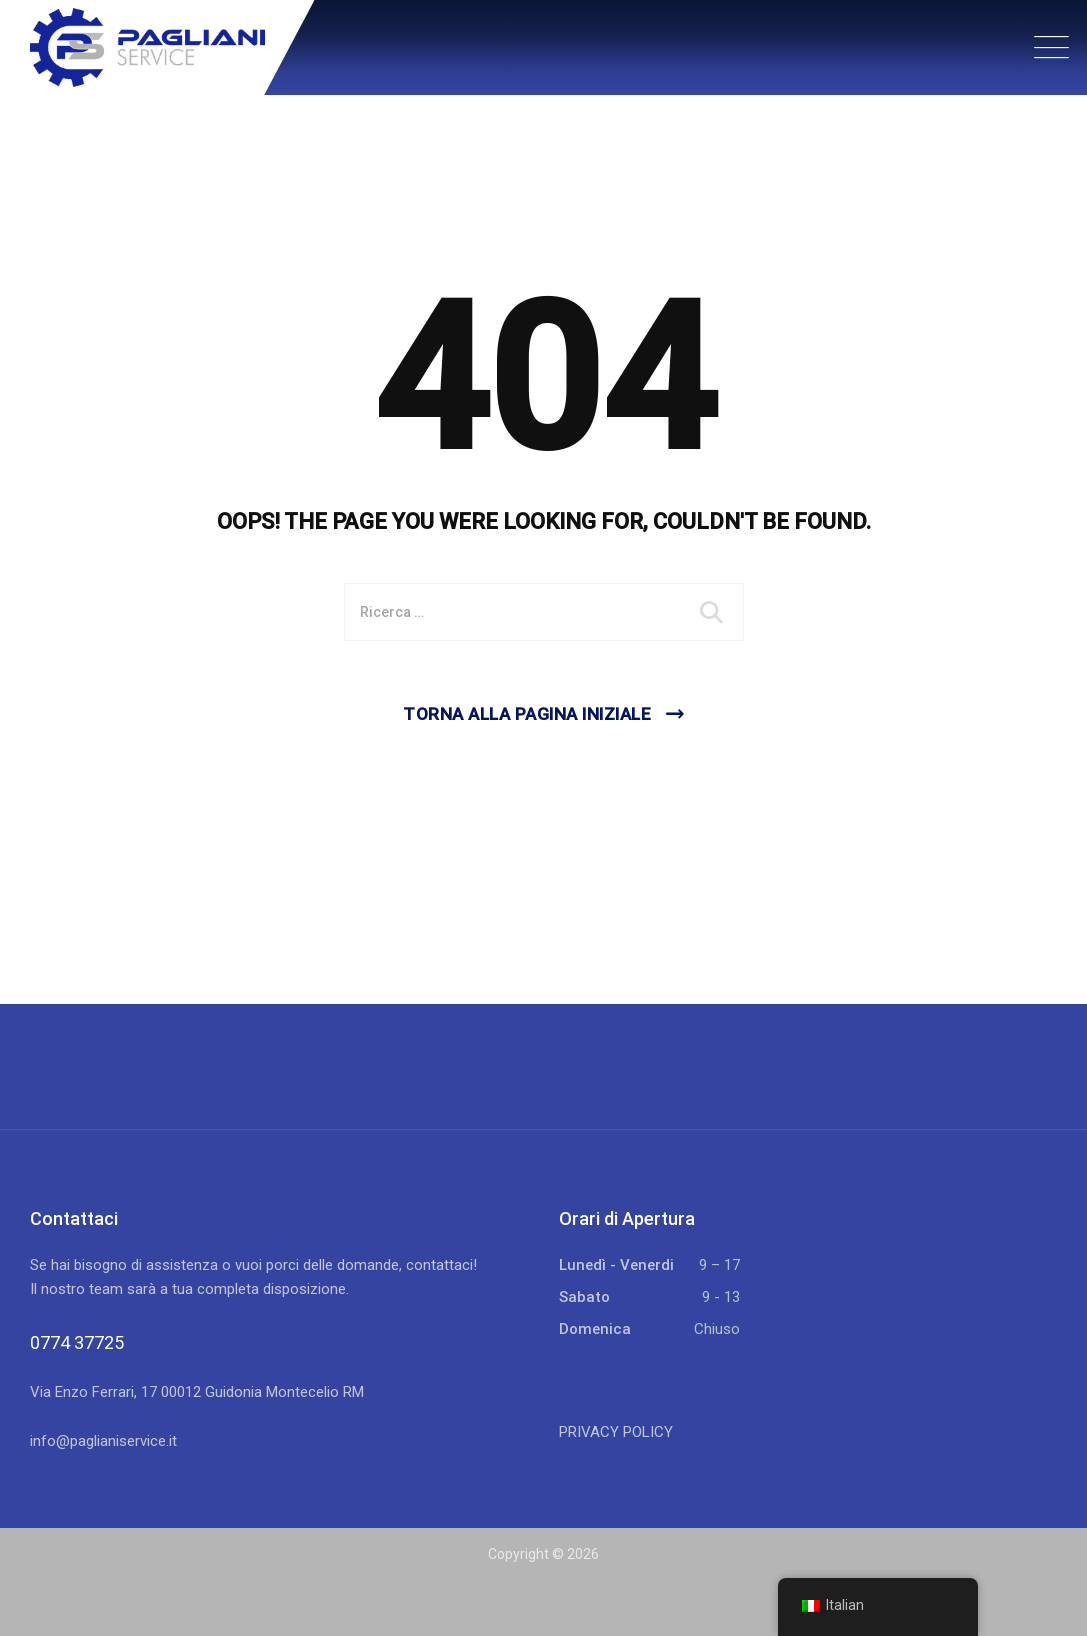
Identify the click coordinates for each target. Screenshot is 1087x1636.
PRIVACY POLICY (616, 1432)
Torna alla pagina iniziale (527, 714)
